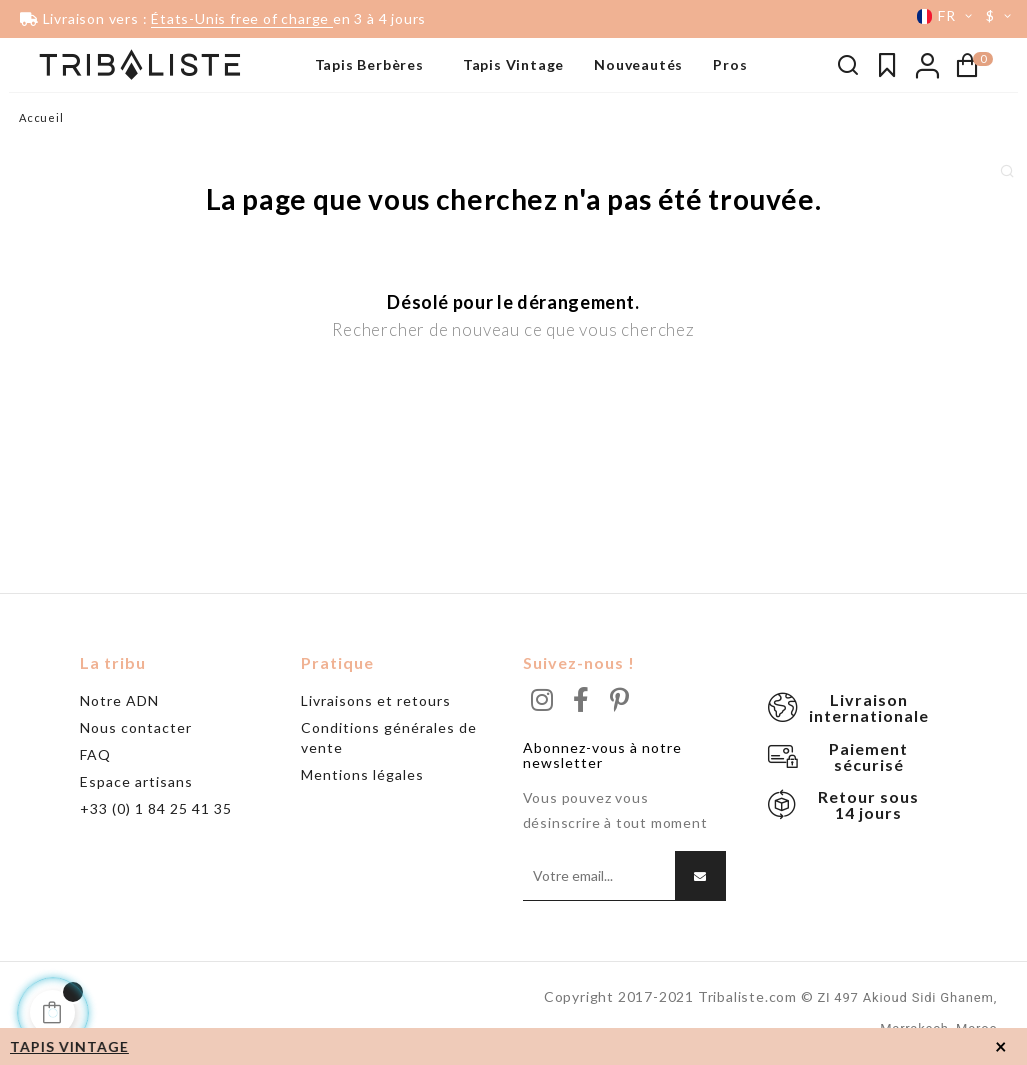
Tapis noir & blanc (74, 115)
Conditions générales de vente (389, 737)
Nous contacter (136, 727)
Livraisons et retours (376, 700)
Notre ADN (119, 700)
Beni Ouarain (60, 145)
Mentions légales (362, 774)
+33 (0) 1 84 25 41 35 (156, 808)
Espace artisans (136, 781)
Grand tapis (56, 175)
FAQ (95, 754)
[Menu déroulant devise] (1002, 16)
